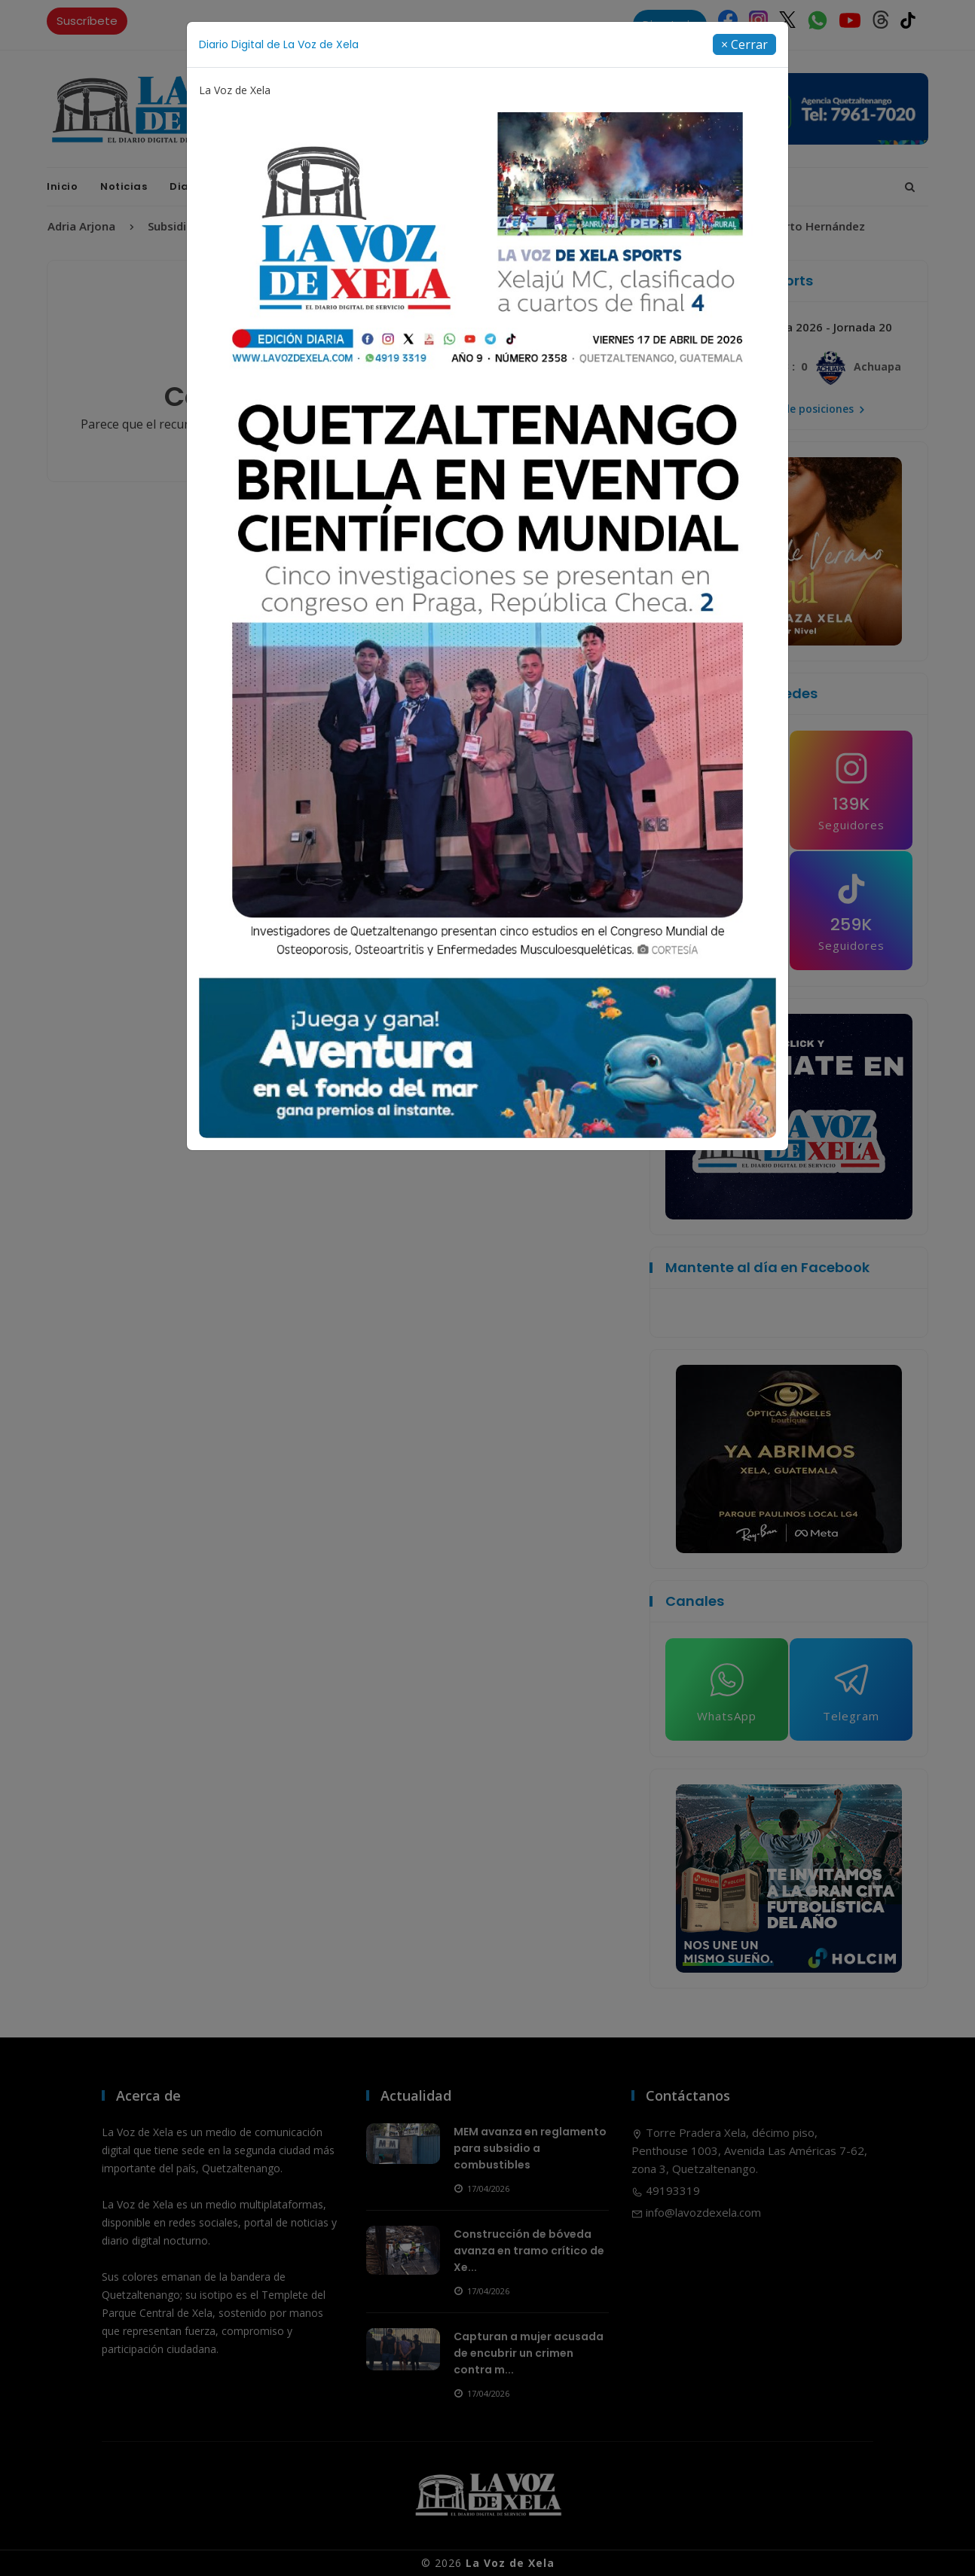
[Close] (744, 44)
